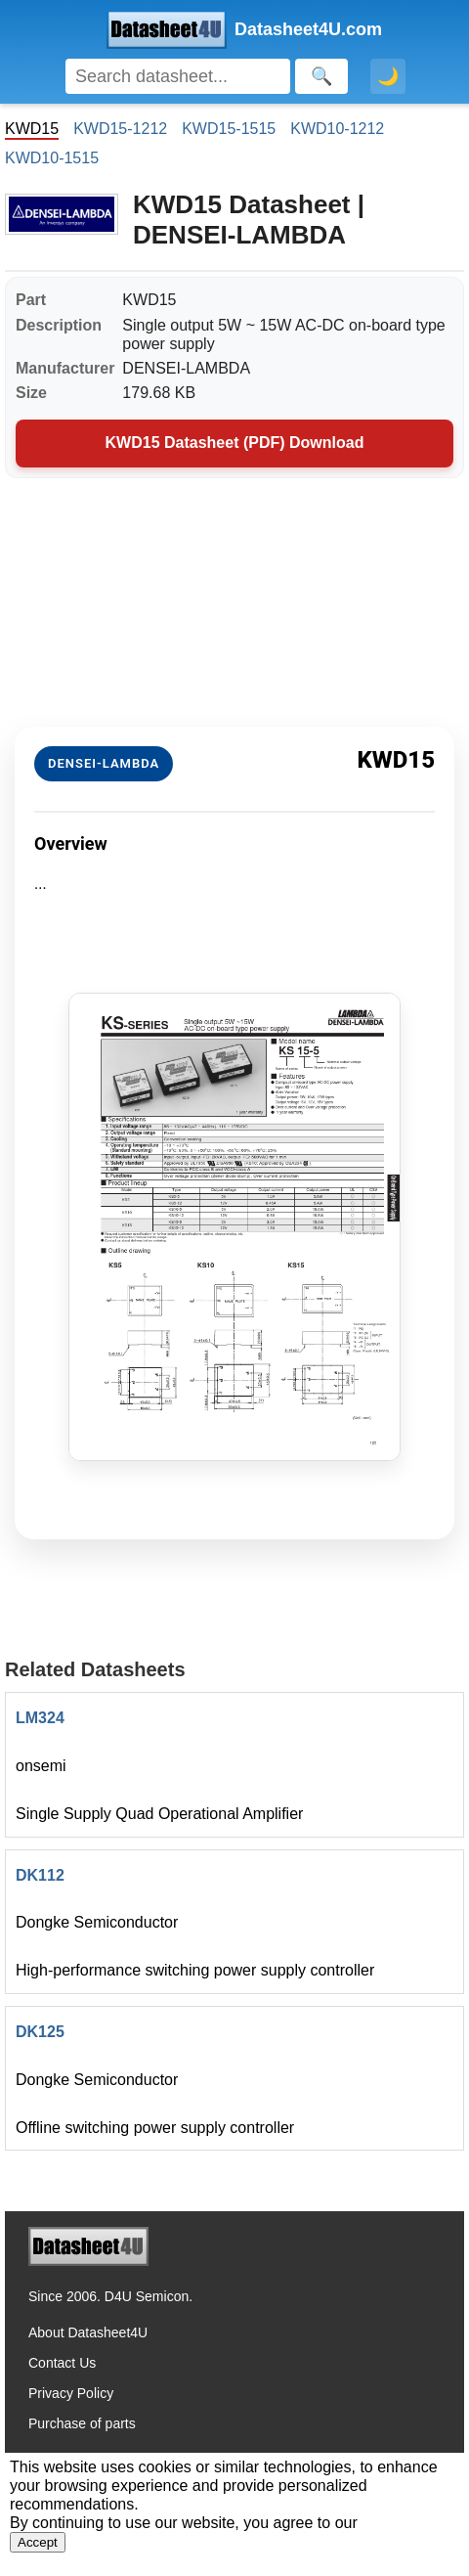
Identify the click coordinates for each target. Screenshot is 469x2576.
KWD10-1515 (52, 158)
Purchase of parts (82, 2423)
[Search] (177, 76)
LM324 (40, 1718)
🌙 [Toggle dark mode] (388, 76)
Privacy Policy (70, 2393)
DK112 (40, 1875)
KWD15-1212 (120, 128)
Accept (38, 2542)
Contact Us (62, 2363)
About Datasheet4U (88, 2332)
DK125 (40, 2031)
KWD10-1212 (337, 128)
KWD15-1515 (229, 128)
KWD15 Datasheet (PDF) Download (235, 442)
